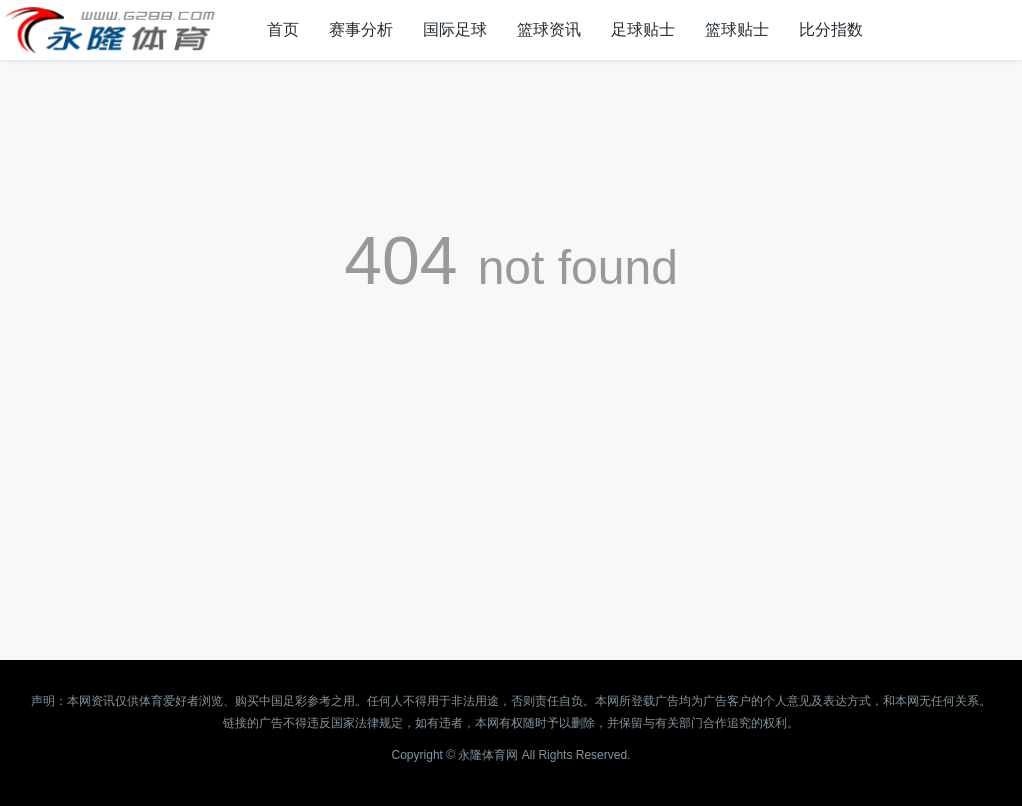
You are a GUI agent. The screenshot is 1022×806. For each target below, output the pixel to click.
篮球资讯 (549, 29)
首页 (283, 29)
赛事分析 (361, 29)
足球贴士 (643, 29)
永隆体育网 (488, 755)
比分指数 (831, 29)
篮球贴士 (737, 29)
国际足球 (455, 29)
